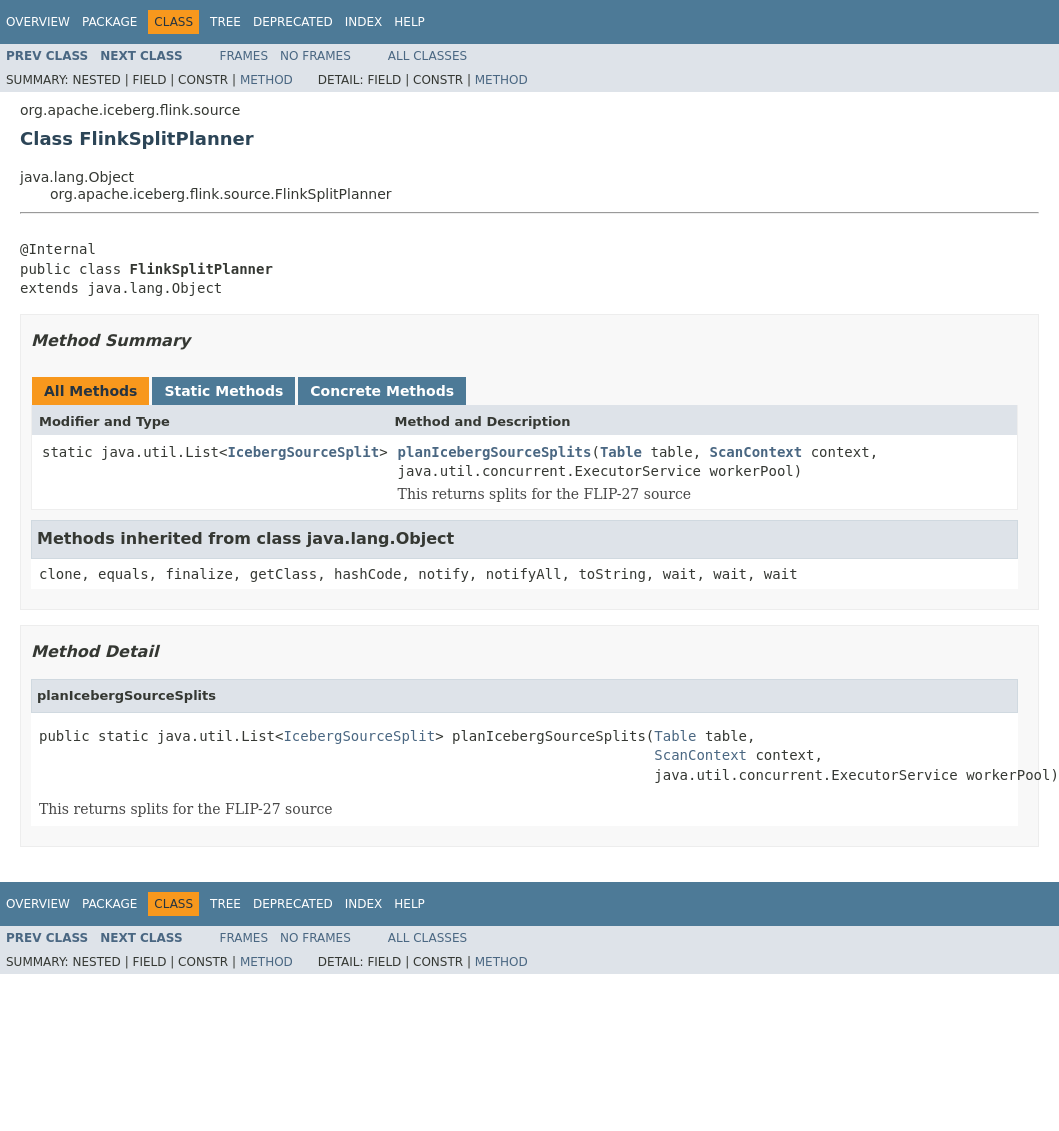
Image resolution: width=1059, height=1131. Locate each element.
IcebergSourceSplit (303, 452)
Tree (225, 22)
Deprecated (293, 22)
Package (109, 22)
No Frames (315, 56)
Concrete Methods (382, 391)
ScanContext (756, 452)
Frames (244, 56)
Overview (38, 22)
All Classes (427, 56)
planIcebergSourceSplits (495, 452)
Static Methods (223, 391)
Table (621, 452)
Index (364, 22)
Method (266, 80)
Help (409, 22)
